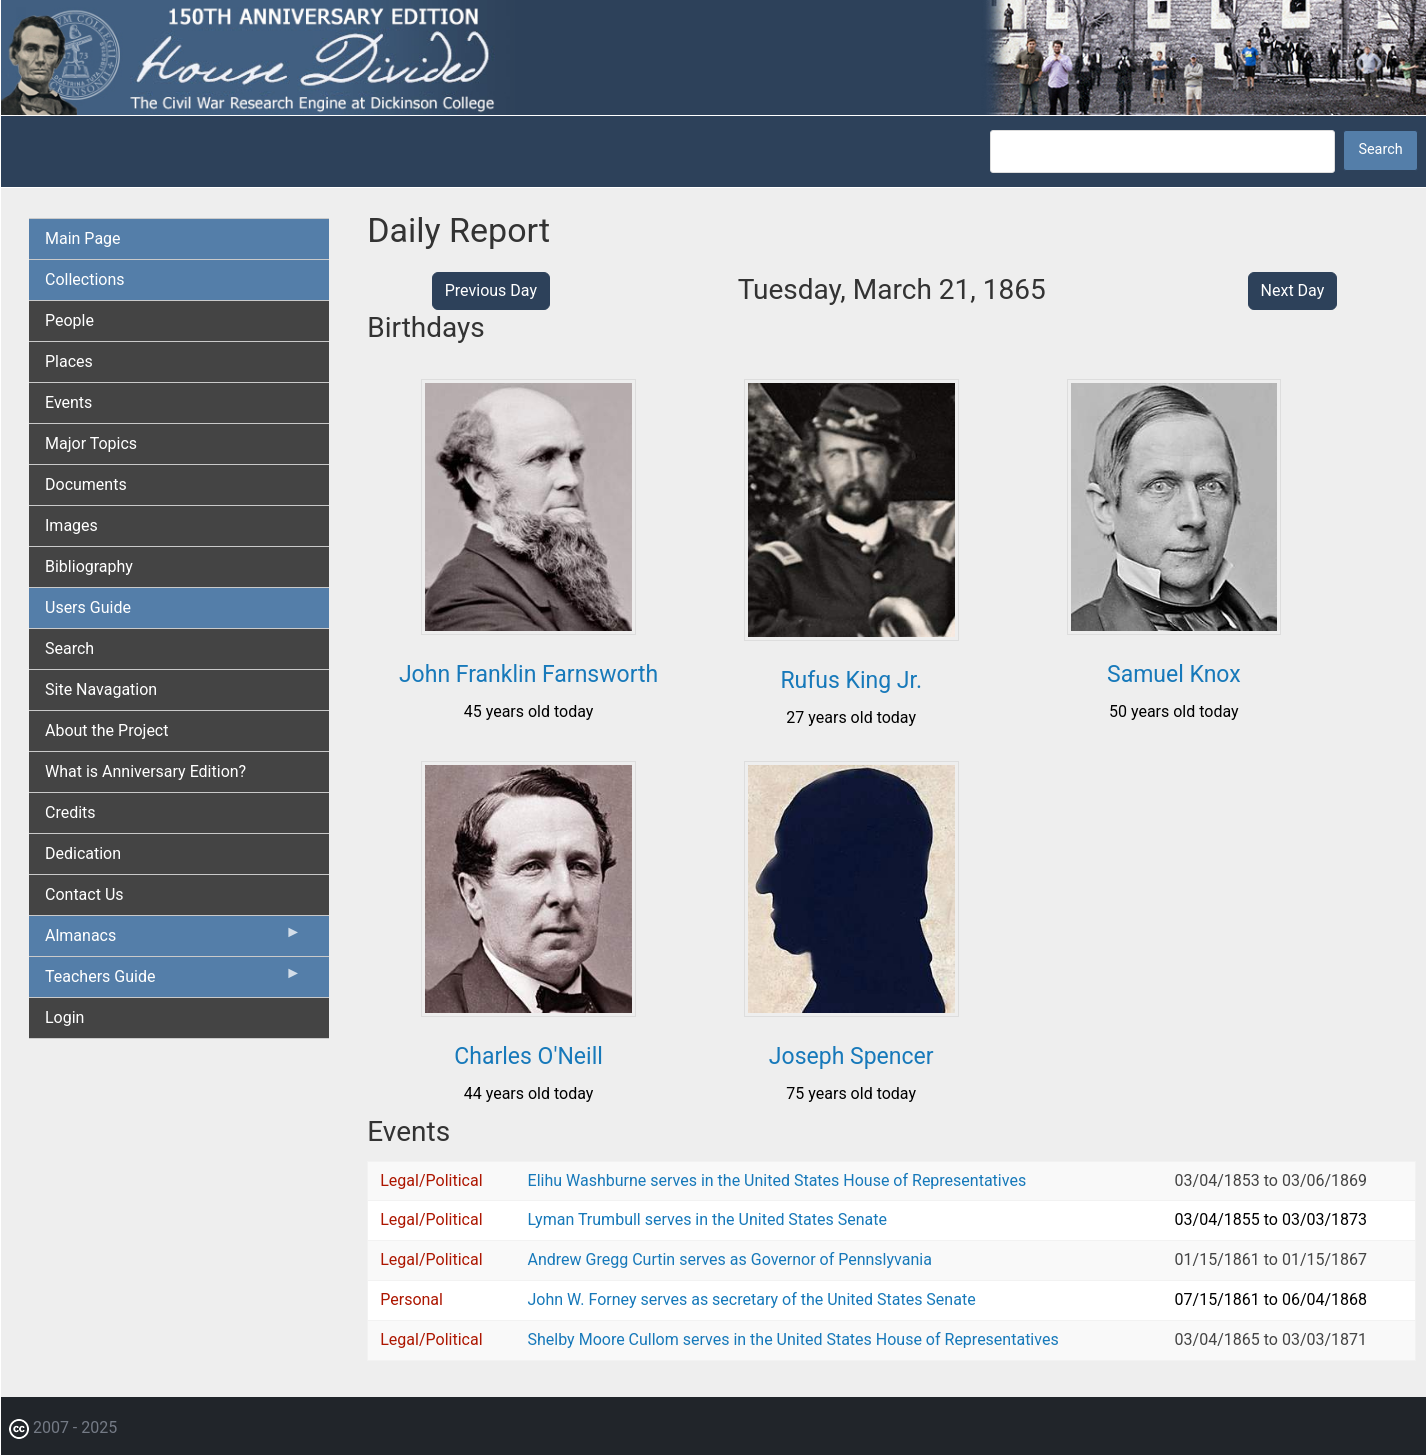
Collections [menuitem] (85, 279)
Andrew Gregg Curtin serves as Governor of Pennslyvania (730, 1259)
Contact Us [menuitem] (84, 894)
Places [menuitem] (69, 361)
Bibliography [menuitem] (89, 566)
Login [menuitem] (64, 1017)
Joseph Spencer (851, 1056)
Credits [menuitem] (70, 812)
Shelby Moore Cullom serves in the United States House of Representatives (793, 1339)
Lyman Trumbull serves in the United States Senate (707, 1219)
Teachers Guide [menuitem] (173, 981)
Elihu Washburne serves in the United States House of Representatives (777, 1180)
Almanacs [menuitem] (173, 940)
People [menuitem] (69, 320)
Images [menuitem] (71, 525)
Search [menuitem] (69, 648)
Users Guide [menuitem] (88, 607)
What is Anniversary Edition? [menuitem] (145, 771)
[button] (528, 627)
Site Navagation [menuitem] (101, 689)
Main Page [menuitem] (83, 238)
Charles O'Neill (528, 1056)
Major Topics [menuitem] (91, 443)
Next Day (1293, 290)
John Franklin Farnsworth (528, 674)
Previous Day (491, 290)
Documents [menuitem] (86, 484)
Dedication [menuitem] (83, 853)
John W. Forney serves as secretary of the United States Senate (752, 1299)
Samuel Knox (1174, 674)
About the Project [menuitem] (106, 730)
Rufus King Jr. (851, 680)
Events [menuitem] (68, 402)
